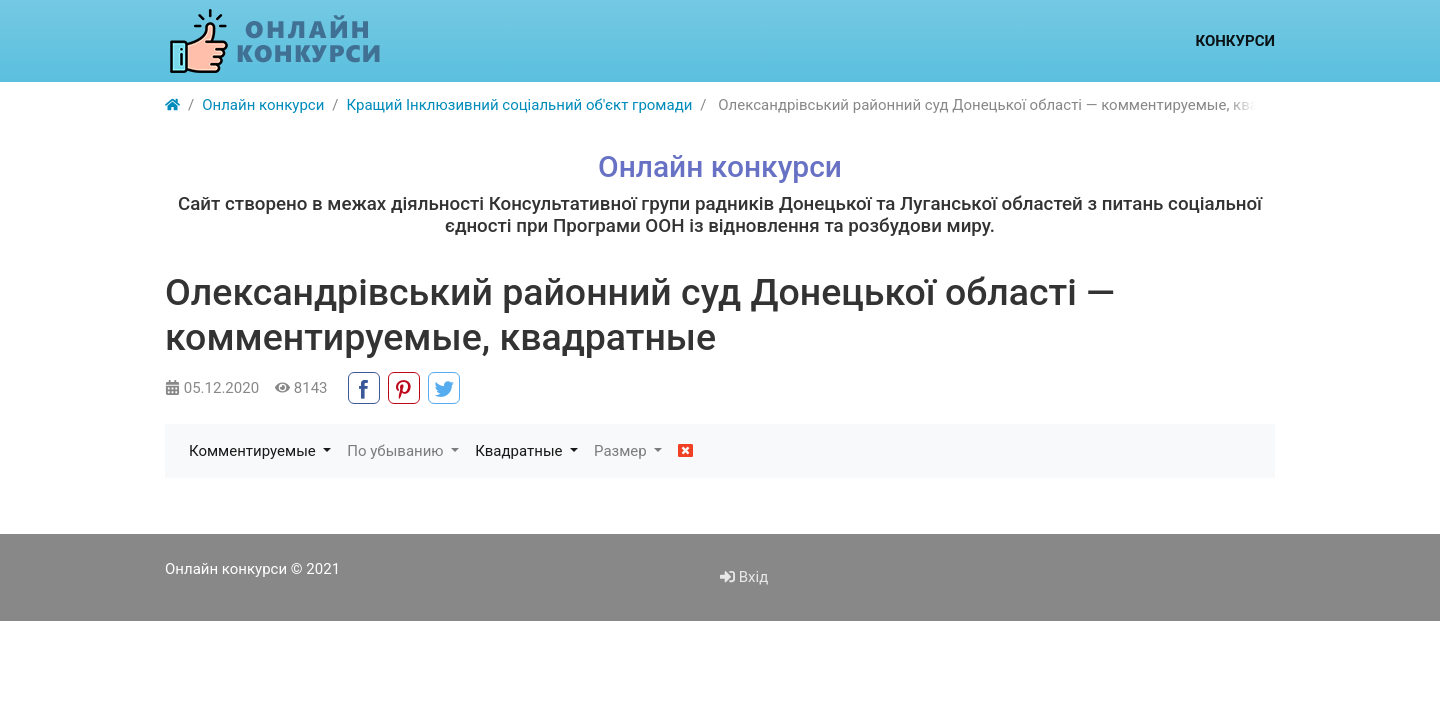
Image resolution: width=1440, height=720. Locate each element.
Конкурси (1235, 41)
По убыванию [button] (397, 451)
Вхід (744, 577)
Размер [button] (622, 451)
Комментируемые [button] (254, 451)
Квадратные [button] (520, 451)
